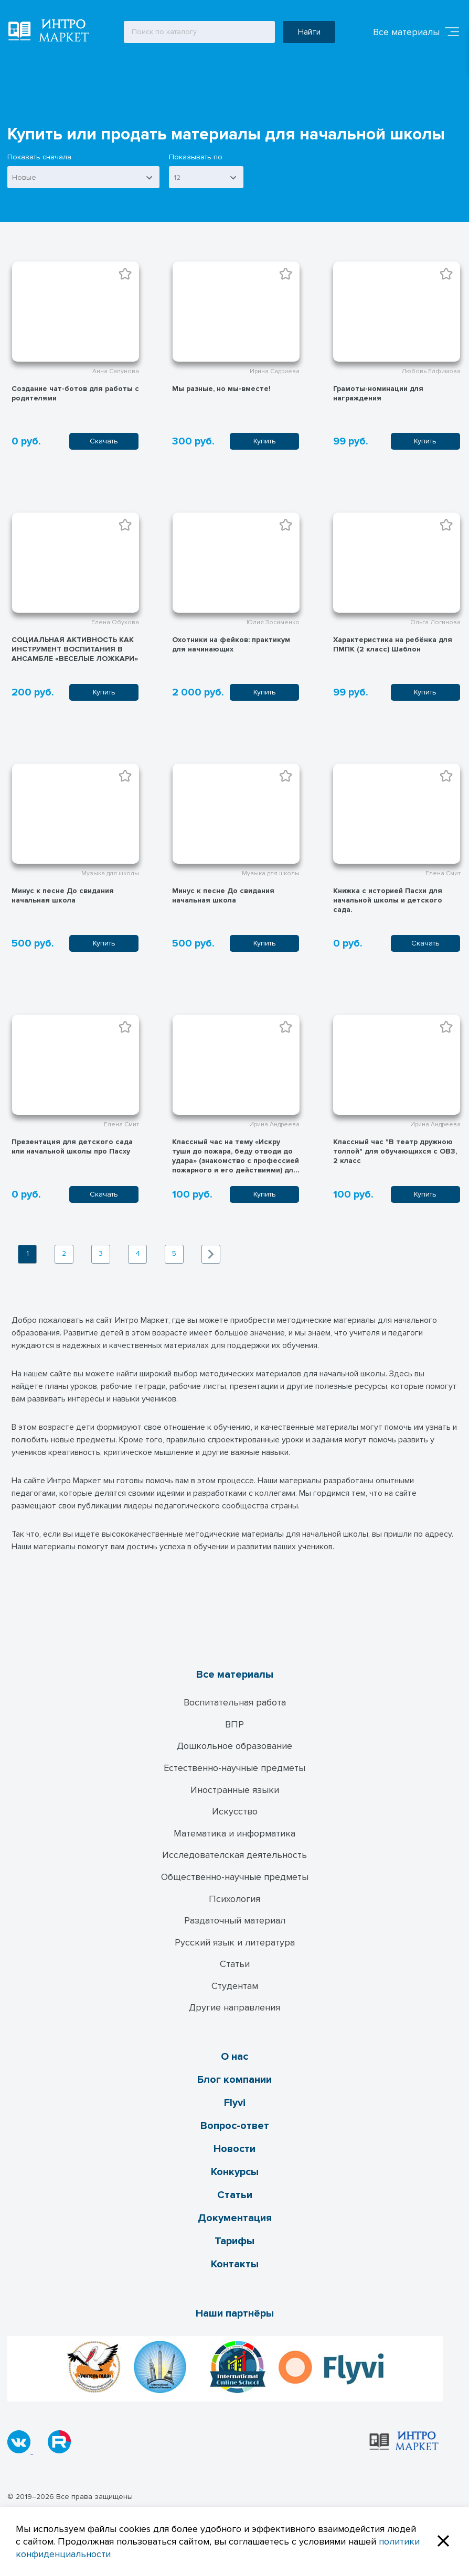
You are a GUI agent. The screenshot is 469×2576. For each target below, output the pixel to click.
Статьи (235, 1964)
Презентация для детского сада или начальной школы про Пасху (72, 1146)
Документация (235, 2218)
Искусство (235, 1811)
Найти (309, 32)
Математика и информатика (234, 1833)
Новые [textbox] (24, 177)
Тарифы (234, 2241)
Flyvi (235, 2102)
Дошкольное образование (234, 1746)
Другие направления (234, 2007)
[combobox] (83, 177)
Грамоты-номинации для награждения (378, 393)
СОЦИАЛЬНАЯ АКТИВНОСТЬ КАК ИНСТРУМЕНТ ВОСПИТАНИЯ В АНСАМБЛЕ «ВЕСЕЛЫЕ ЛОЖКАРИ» (75, 649)
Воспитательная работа (235, 1702)
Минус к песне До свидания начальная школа (63, 895)
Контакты (235, 2264)
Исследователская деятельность (234, 1855)
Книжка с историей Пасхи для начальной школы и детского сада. (387, 900)
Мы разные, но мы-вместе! (221, 388)
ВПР (234, 1724)
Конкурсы (235, 2172)
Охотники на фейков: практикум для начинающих (231, 644)
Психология (234, 1899)
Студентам (234, 1986)
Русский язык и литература (235, 1942)
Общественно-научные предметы (234, 1877)
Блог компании (234, 2079)
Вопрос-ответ (234, 2126)
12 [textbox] (177, 177)
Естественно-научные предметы (234, 1768)
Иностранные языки (234, 1790)
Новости (234, 2149)
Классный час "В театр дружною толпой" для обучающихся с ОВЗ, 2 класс (395, 1151)
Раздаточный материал (234, 1920)
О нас (234, 2056)
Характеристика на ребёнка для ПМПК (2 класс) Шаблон (392, 644)
